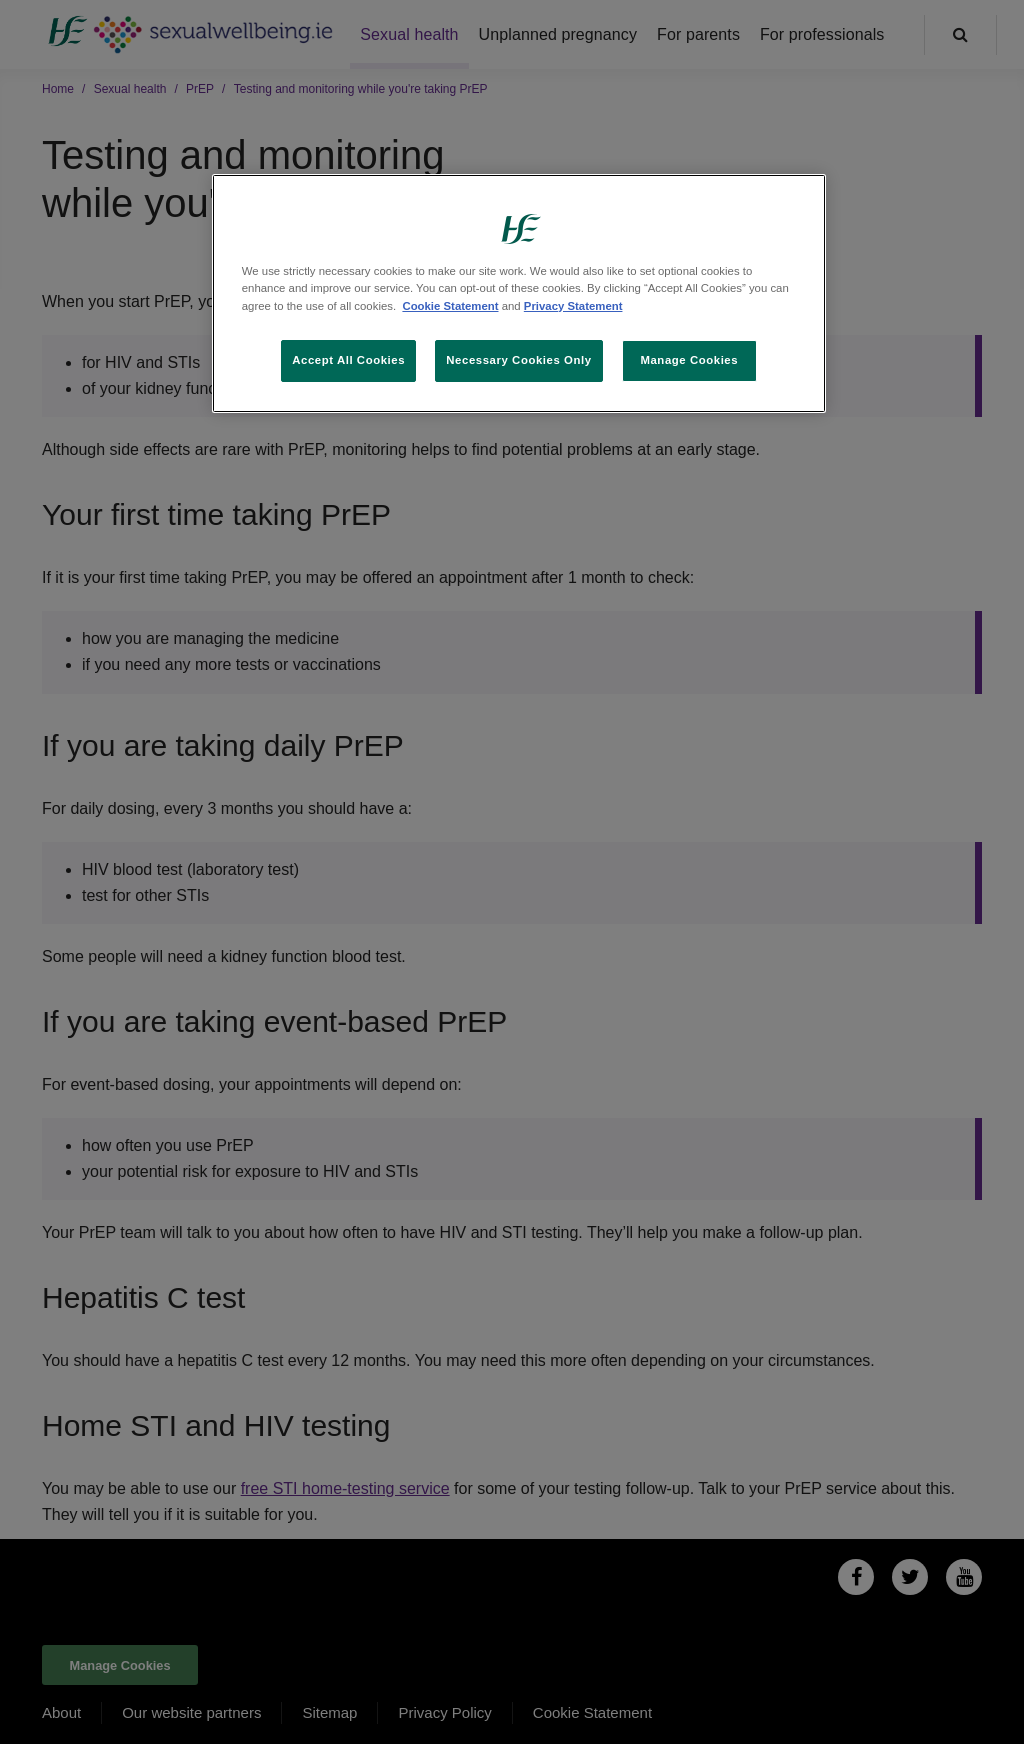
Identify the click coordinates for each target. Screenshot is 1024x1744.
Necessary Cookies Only (518, 360)
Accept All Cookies (348, 360)
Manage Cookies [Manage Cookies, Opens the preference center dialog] (689, 360)
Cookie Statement (450, 306)
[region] (519, 293)
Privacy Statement (573, 306)
